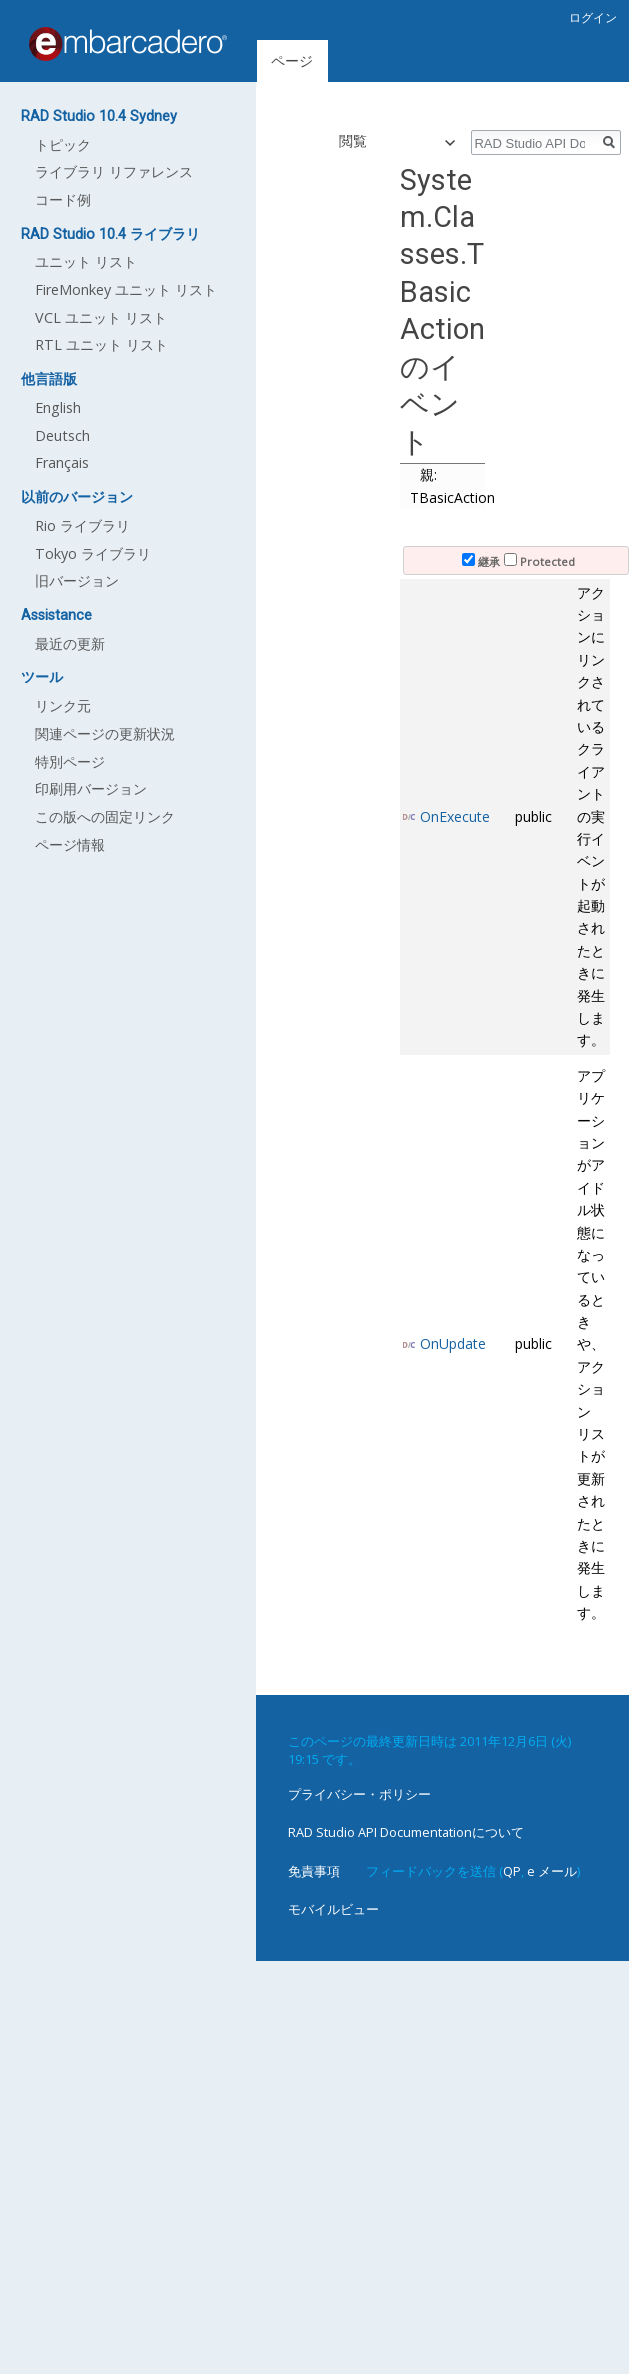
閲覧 (345, 140)
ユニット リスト (86, 261)
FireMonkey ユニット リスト (126, 289)
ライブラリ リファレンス (114, 171)
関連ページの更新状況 (105, 733)
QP (512, 1871)
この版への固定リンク (105, 816)
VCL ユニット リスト (101, 317)
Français (62, 462)
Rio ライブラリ (82, 525)
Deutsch (62, 435)
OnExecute (455, 816)
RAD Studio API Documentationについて (406, 1832)
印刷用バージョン (91, 788)
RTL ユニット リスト (101, 344)
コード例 (63, 199)
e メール (552, 1871)
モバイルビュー (333, 1909)
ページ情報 (70, 844)
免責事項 (314, 1871)
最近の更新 (70, 643)
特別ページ (70, 761)
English (58, 407)
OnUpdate (453, 1343)
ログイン (593, 17)
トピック (63, 144)
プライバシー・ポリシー (359, 1794)
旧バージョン (77, 580)
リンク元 (63, 705)
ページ (292, 60)
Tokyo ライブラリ (93, 553)
